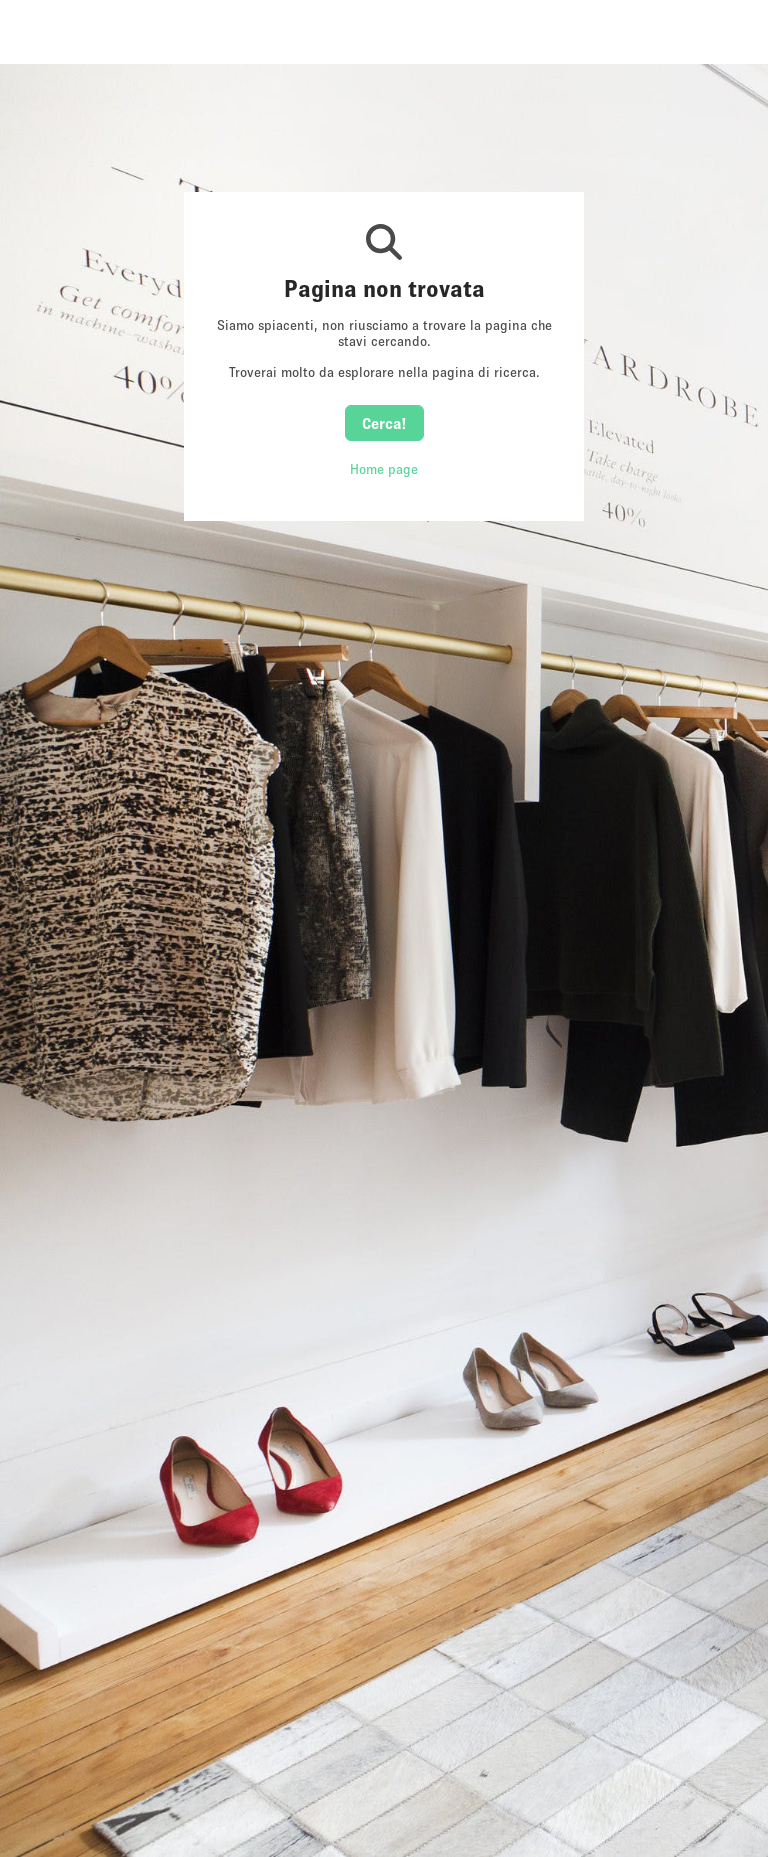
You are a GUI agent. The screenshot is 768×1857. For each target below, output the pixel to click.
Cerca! (384, 423)
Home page (384, 469)
